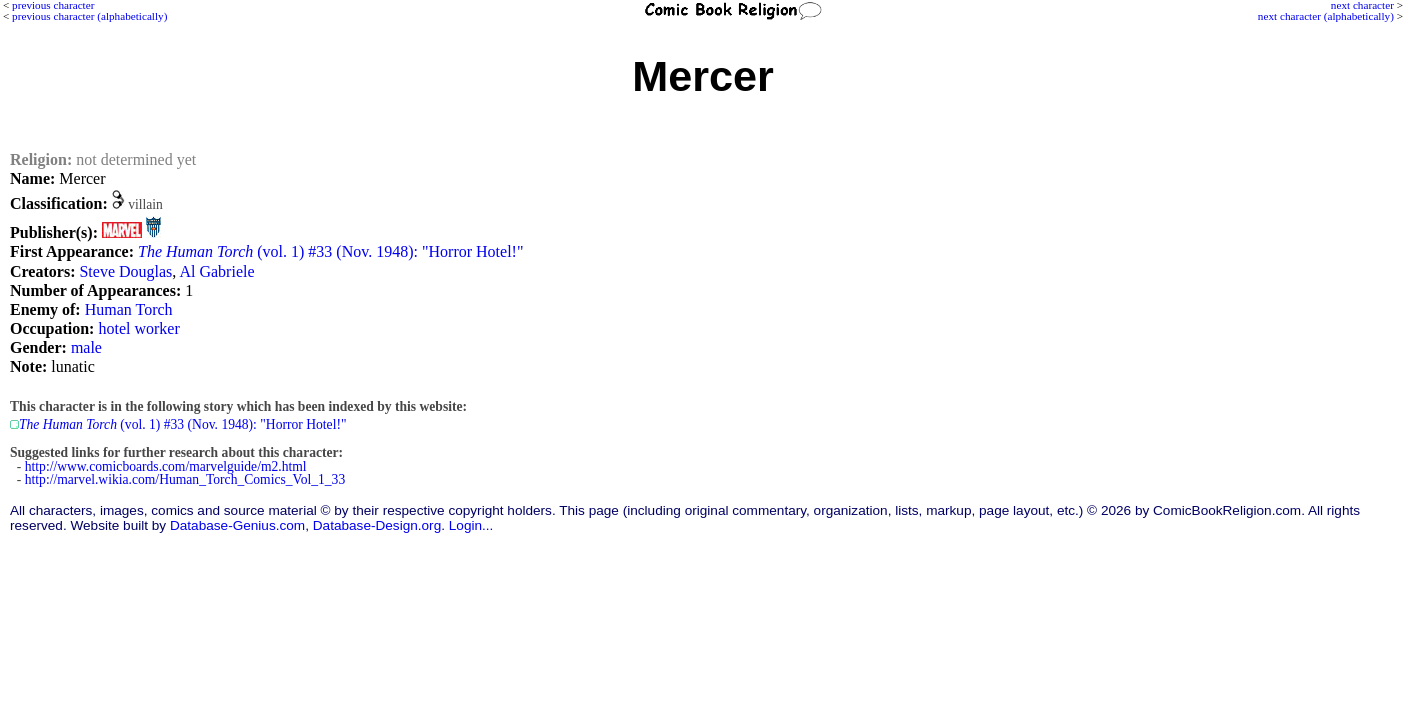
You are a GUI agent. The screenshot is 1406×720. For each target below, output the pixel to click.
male (86, 347)
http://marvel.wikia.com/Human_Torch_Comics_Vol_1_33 (185, 479)
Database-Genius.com (237, 525)
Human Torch (129, 309)
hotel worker (138, 328)
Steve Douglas (125, 271)
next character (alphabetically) (1326, 16)
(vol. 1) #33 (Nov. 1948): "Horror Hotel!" (330, 251)
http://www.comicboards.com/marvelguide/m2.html (166, 466)
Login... (471, 525)
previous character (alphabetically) (89, 16)
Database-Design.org (377, 525)
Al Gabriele (216, 271)
